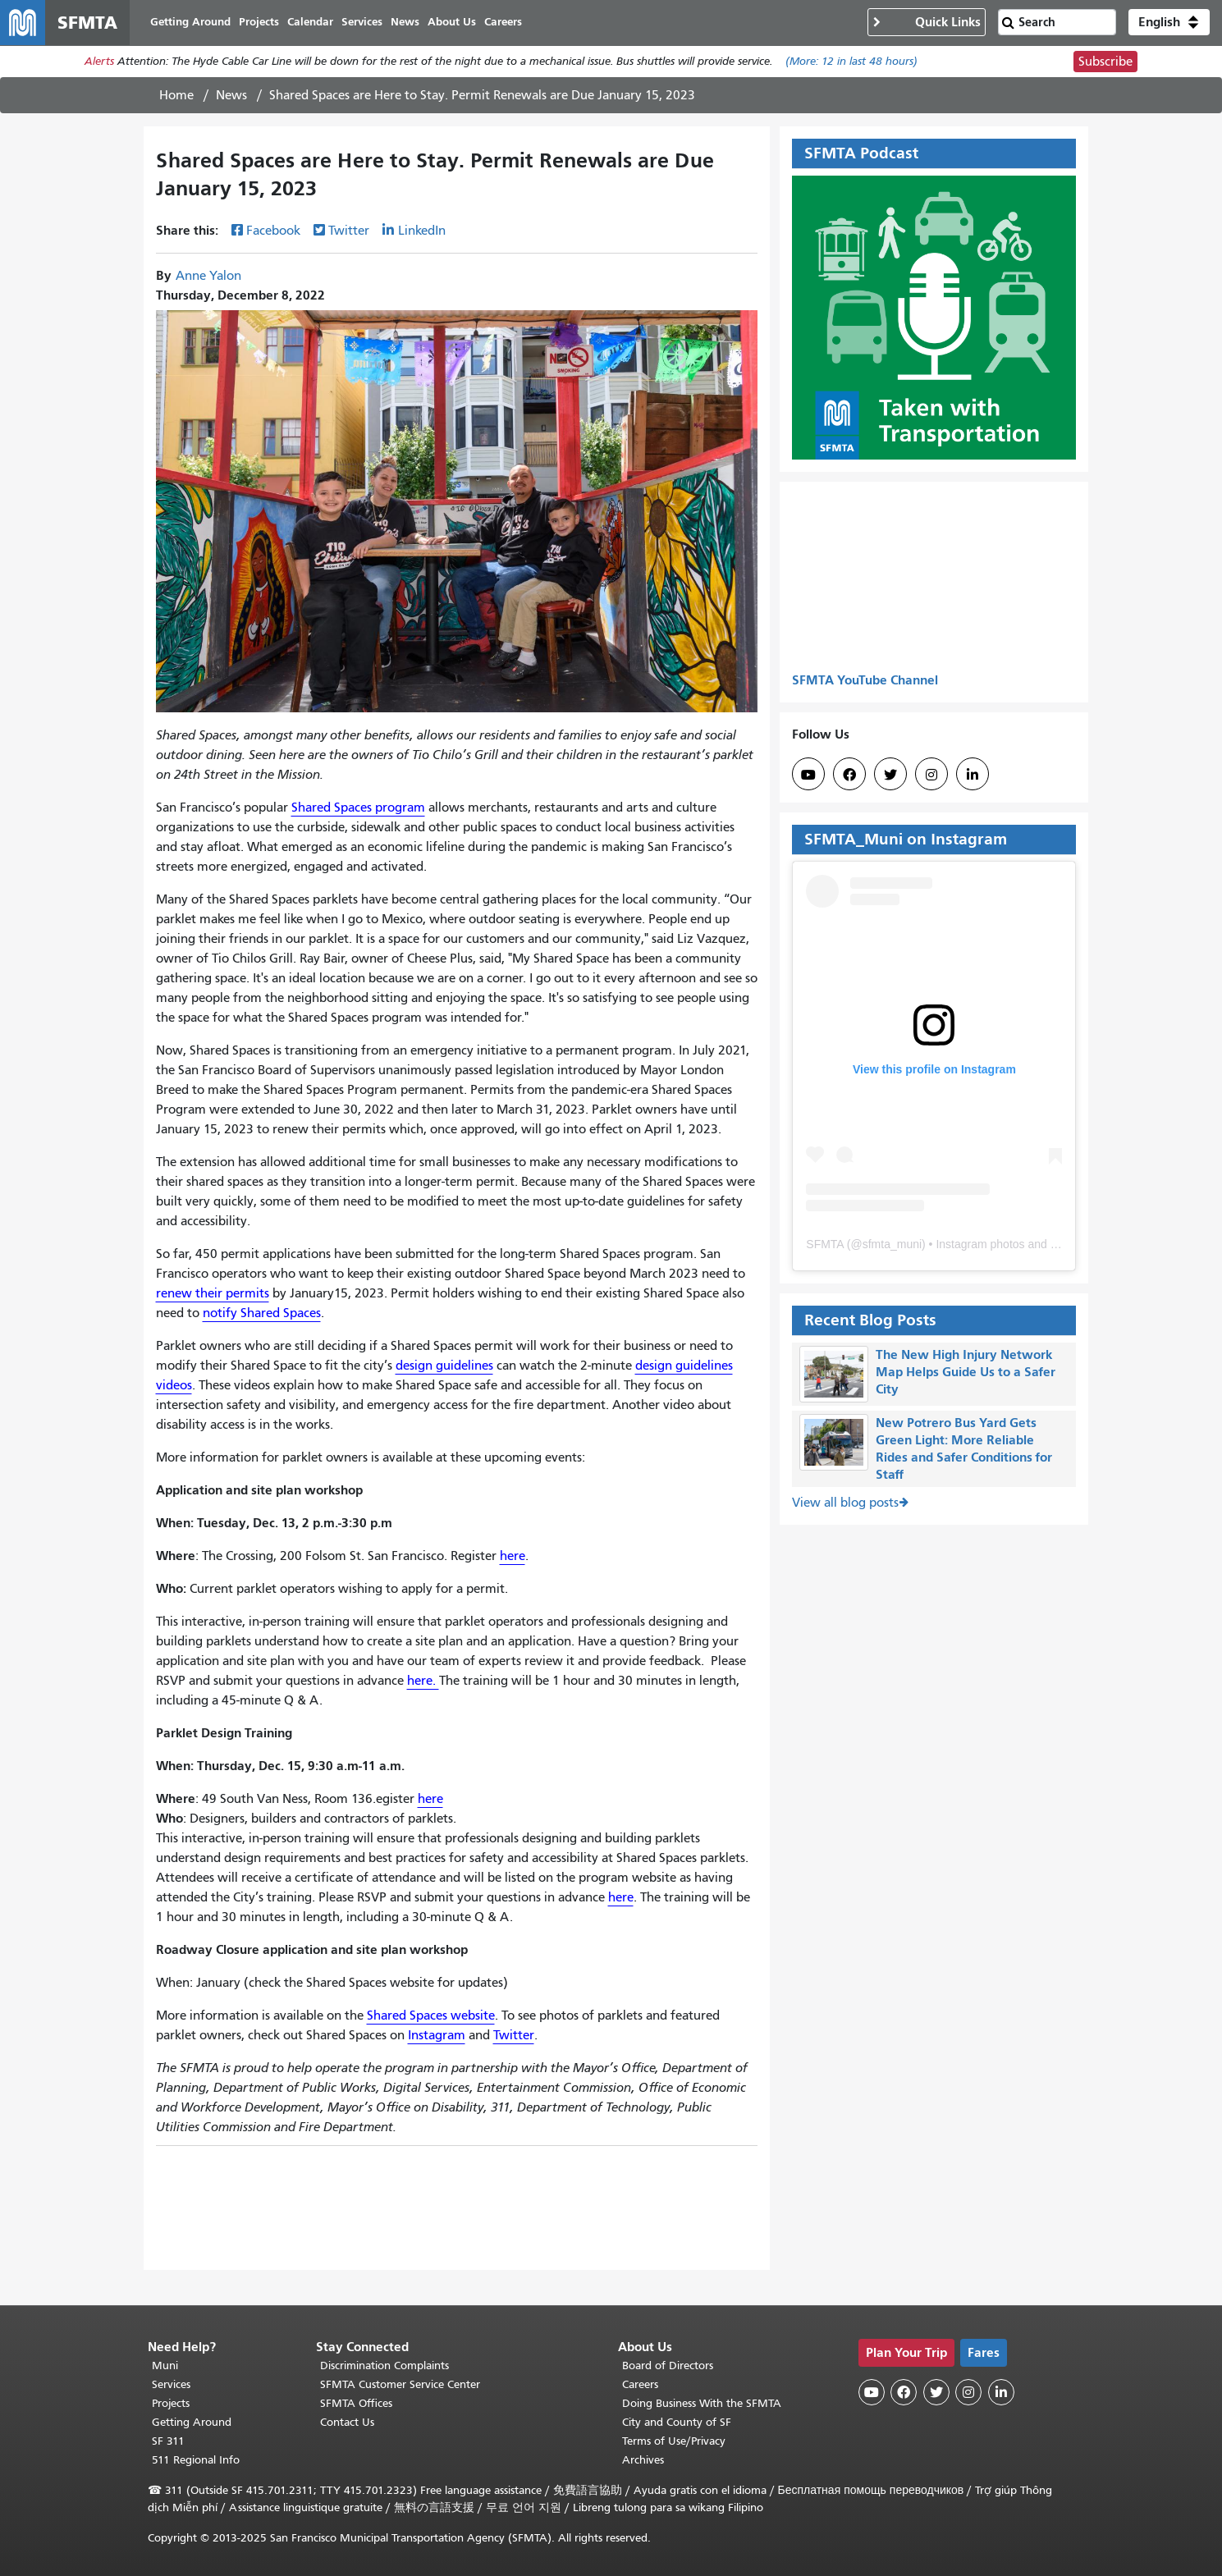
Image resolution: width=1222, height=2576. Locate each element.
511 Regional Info (196, 2460)
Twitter (348, 232)
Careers (640, 2384)
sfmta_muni (892, 1244)
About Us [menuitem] (452, 23)
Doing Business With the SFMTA (701, 2403)
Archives (643, 2460)
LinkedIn (422, 232)
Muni (165, 2365)
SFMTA (825, 1244)
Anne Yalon (208, 277)
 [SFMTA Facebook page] (849, 775)
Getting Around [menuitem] (191, 23)
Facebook (273, 232)
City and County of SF (676, 2422)
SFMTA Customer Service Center (400, 2384)
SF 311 (168, 2441)
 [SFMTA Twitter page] (890, 775)
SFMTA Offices (356, 2403)
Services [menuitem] (362, 23)
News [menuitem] (405, 23)
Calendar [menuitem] (311, 23)
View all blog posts (845, 1503)
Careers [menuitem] (504, 23)
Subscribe (1105, 62)
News (231, 96)
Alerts (99, 63)
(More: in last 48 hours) (851, 63)
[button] (1169, 23)
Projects (171, 2403)
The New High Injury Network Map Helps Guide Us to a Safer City (965, 1372)
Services (171, 2384)
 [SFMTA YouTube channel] (808, 775)
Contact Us (347, 2422)
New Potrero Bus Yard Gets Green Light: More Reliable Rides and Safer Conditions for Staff (964, 1449)
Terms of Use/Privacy (673, 2441)
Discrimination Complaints (384, 2365)
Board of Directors (667, 2365)
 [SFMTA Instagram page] (931, 775)
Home (176, 96)
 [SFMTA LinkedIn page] (972, 775)
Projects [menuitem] (260, 23)
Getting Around (191, 2422)
